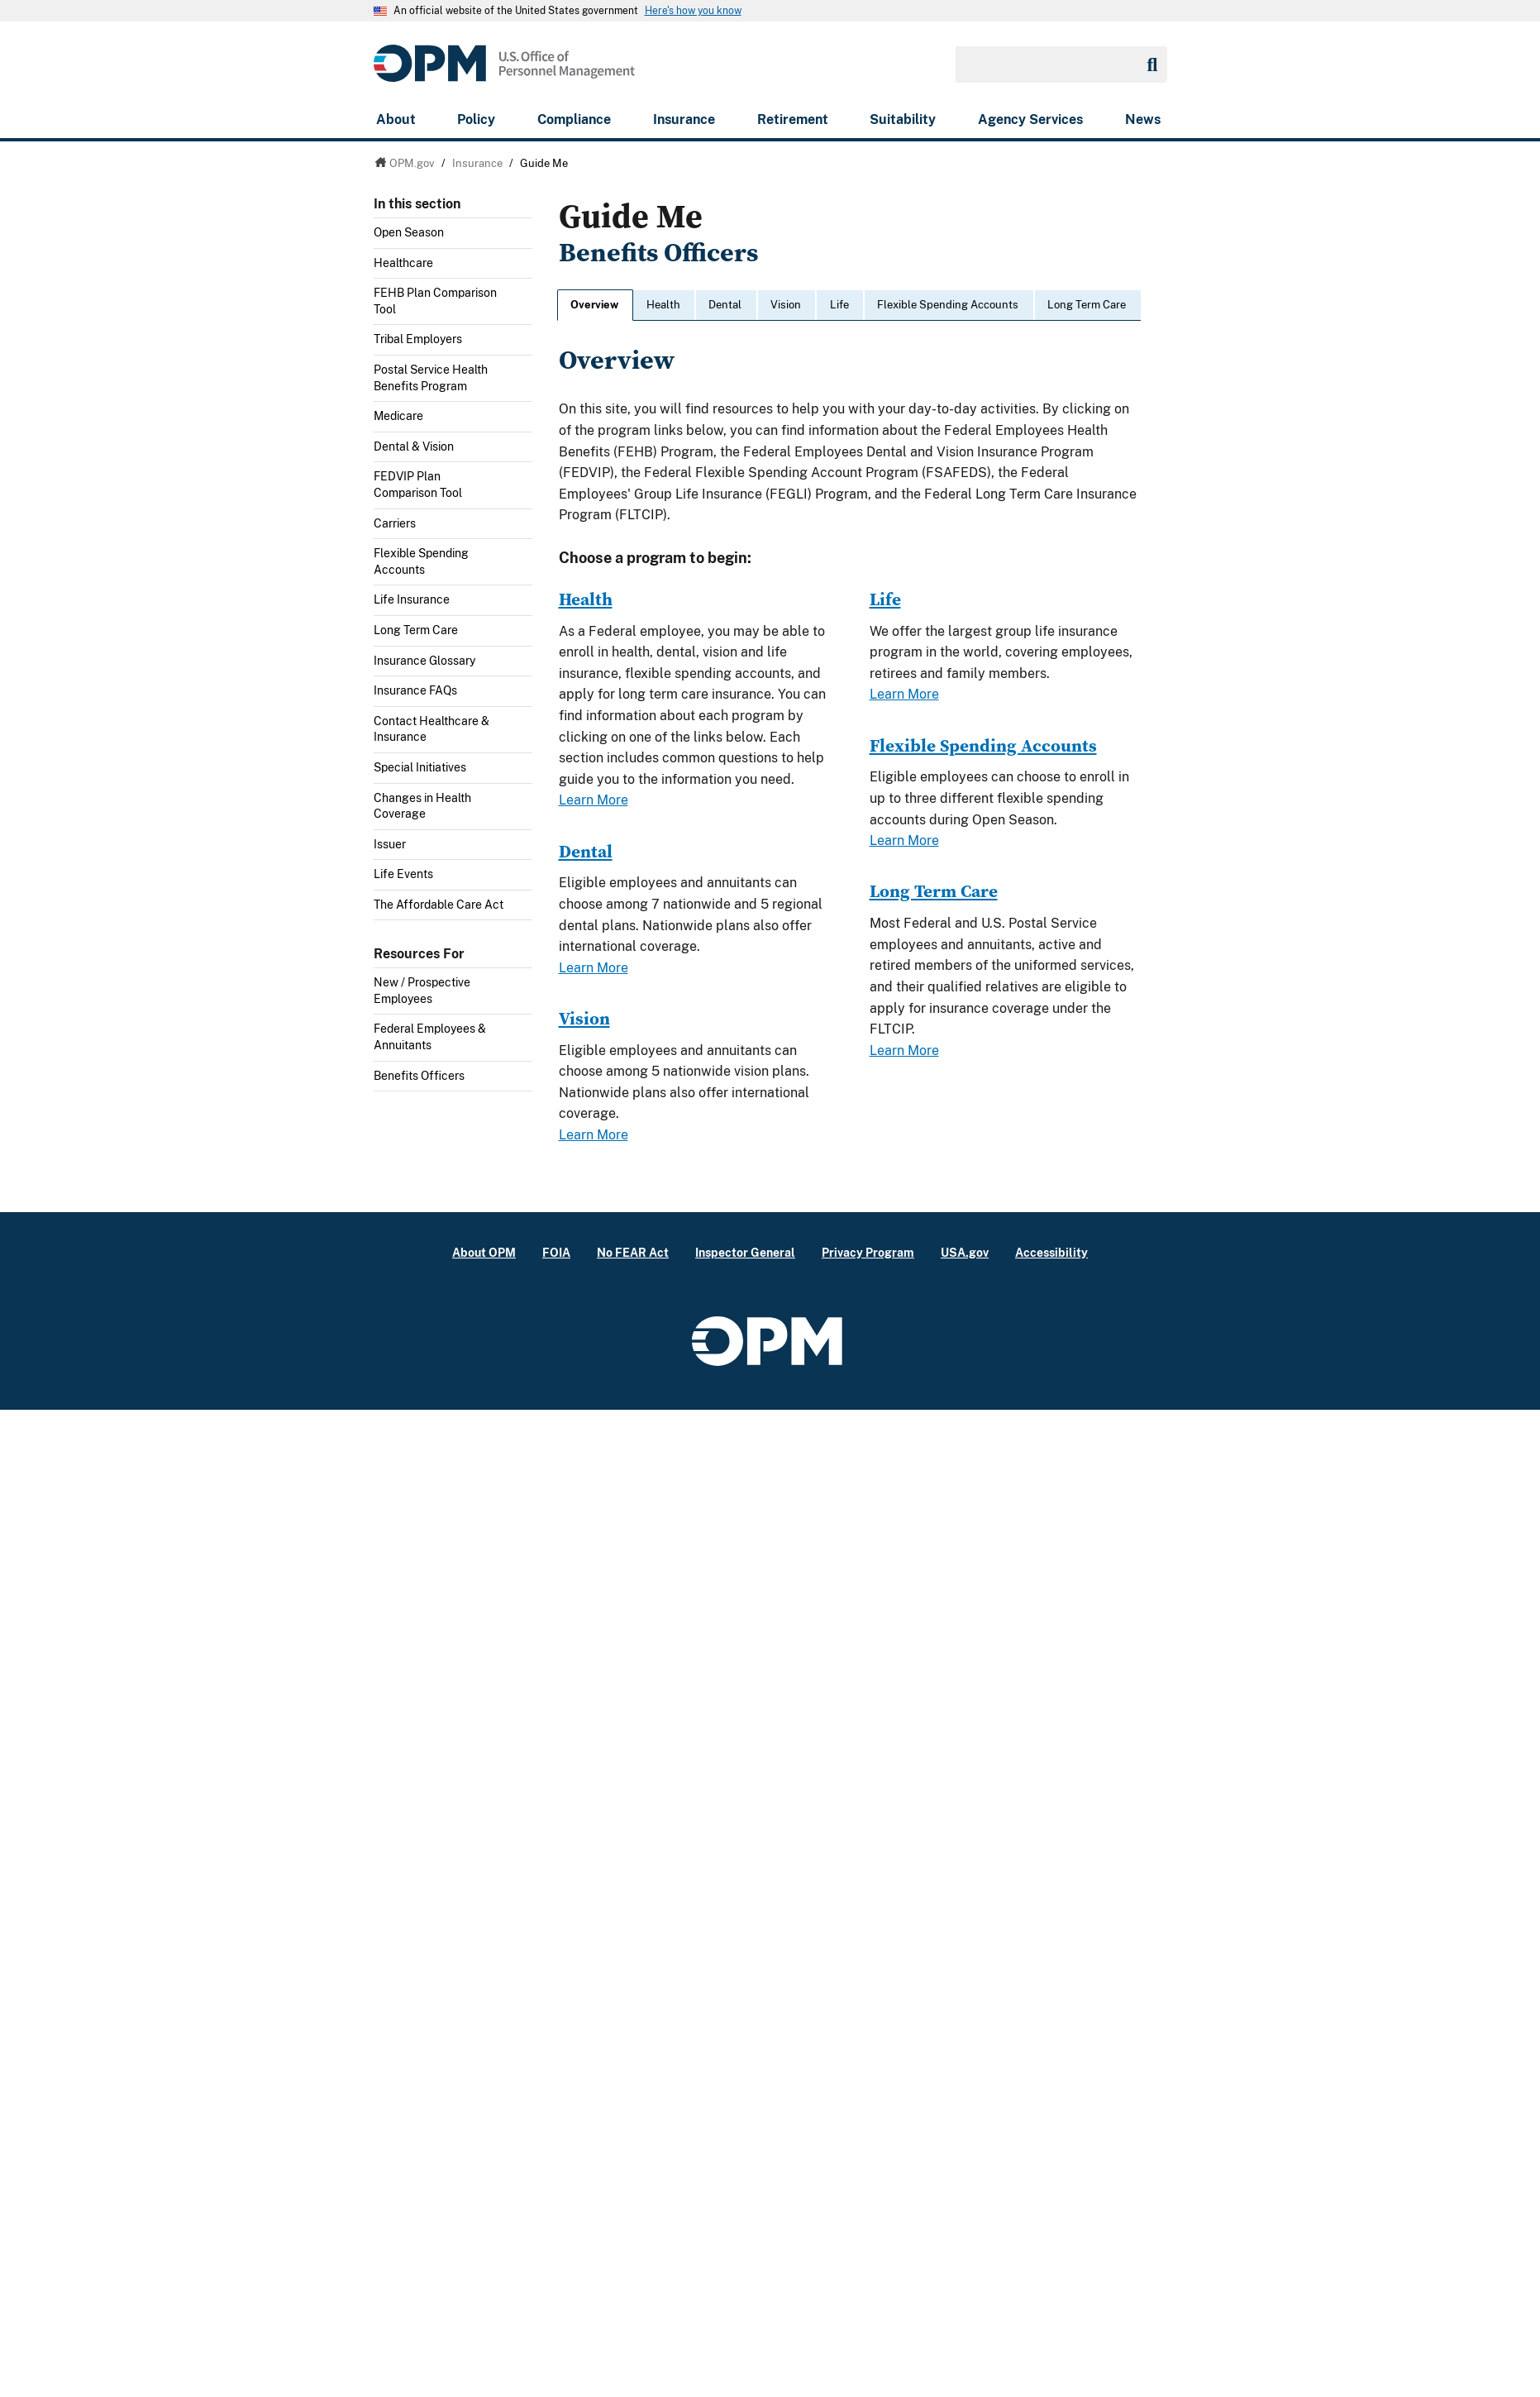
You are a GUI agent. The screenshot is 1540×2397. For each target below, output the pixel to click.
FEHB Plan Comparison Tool (435, 301)
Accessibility (1051, 1252)
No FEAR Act (633, 1252)
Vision (785, 304)
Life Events (403, 874)
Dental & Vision (414, 446)
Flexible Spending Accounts (421, 561)
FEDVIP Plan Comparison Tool (418, 484)
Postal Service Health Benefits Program (431, 378)
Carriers (395, 523)
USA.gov (965, 1252)
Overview (594, 304)
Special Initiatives (420, 767)
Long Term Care (416, 630)
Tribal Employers (418, 339)
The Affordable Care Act (438, 904)
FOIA (556, 1252)
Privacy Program (868, 1252)
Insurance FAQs (415, 690)
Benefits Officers (419, 1075)
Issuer (390, 844)
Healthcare (403, 263)
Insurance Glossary (424, 660)
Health (663, 304)
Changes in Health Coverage (422, 806)
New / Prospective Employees (422, 990)
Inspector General (745, 1252)
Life (839, 304)
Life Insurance (412, 599)
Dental (724, 304)
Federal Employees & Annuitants (430, 1037)
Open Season (409, 232)
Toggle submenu (525, 237)
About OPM (484, 1252)
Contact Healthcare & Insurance (431, 729)
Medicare (398, 416)
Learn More (593, 800)
